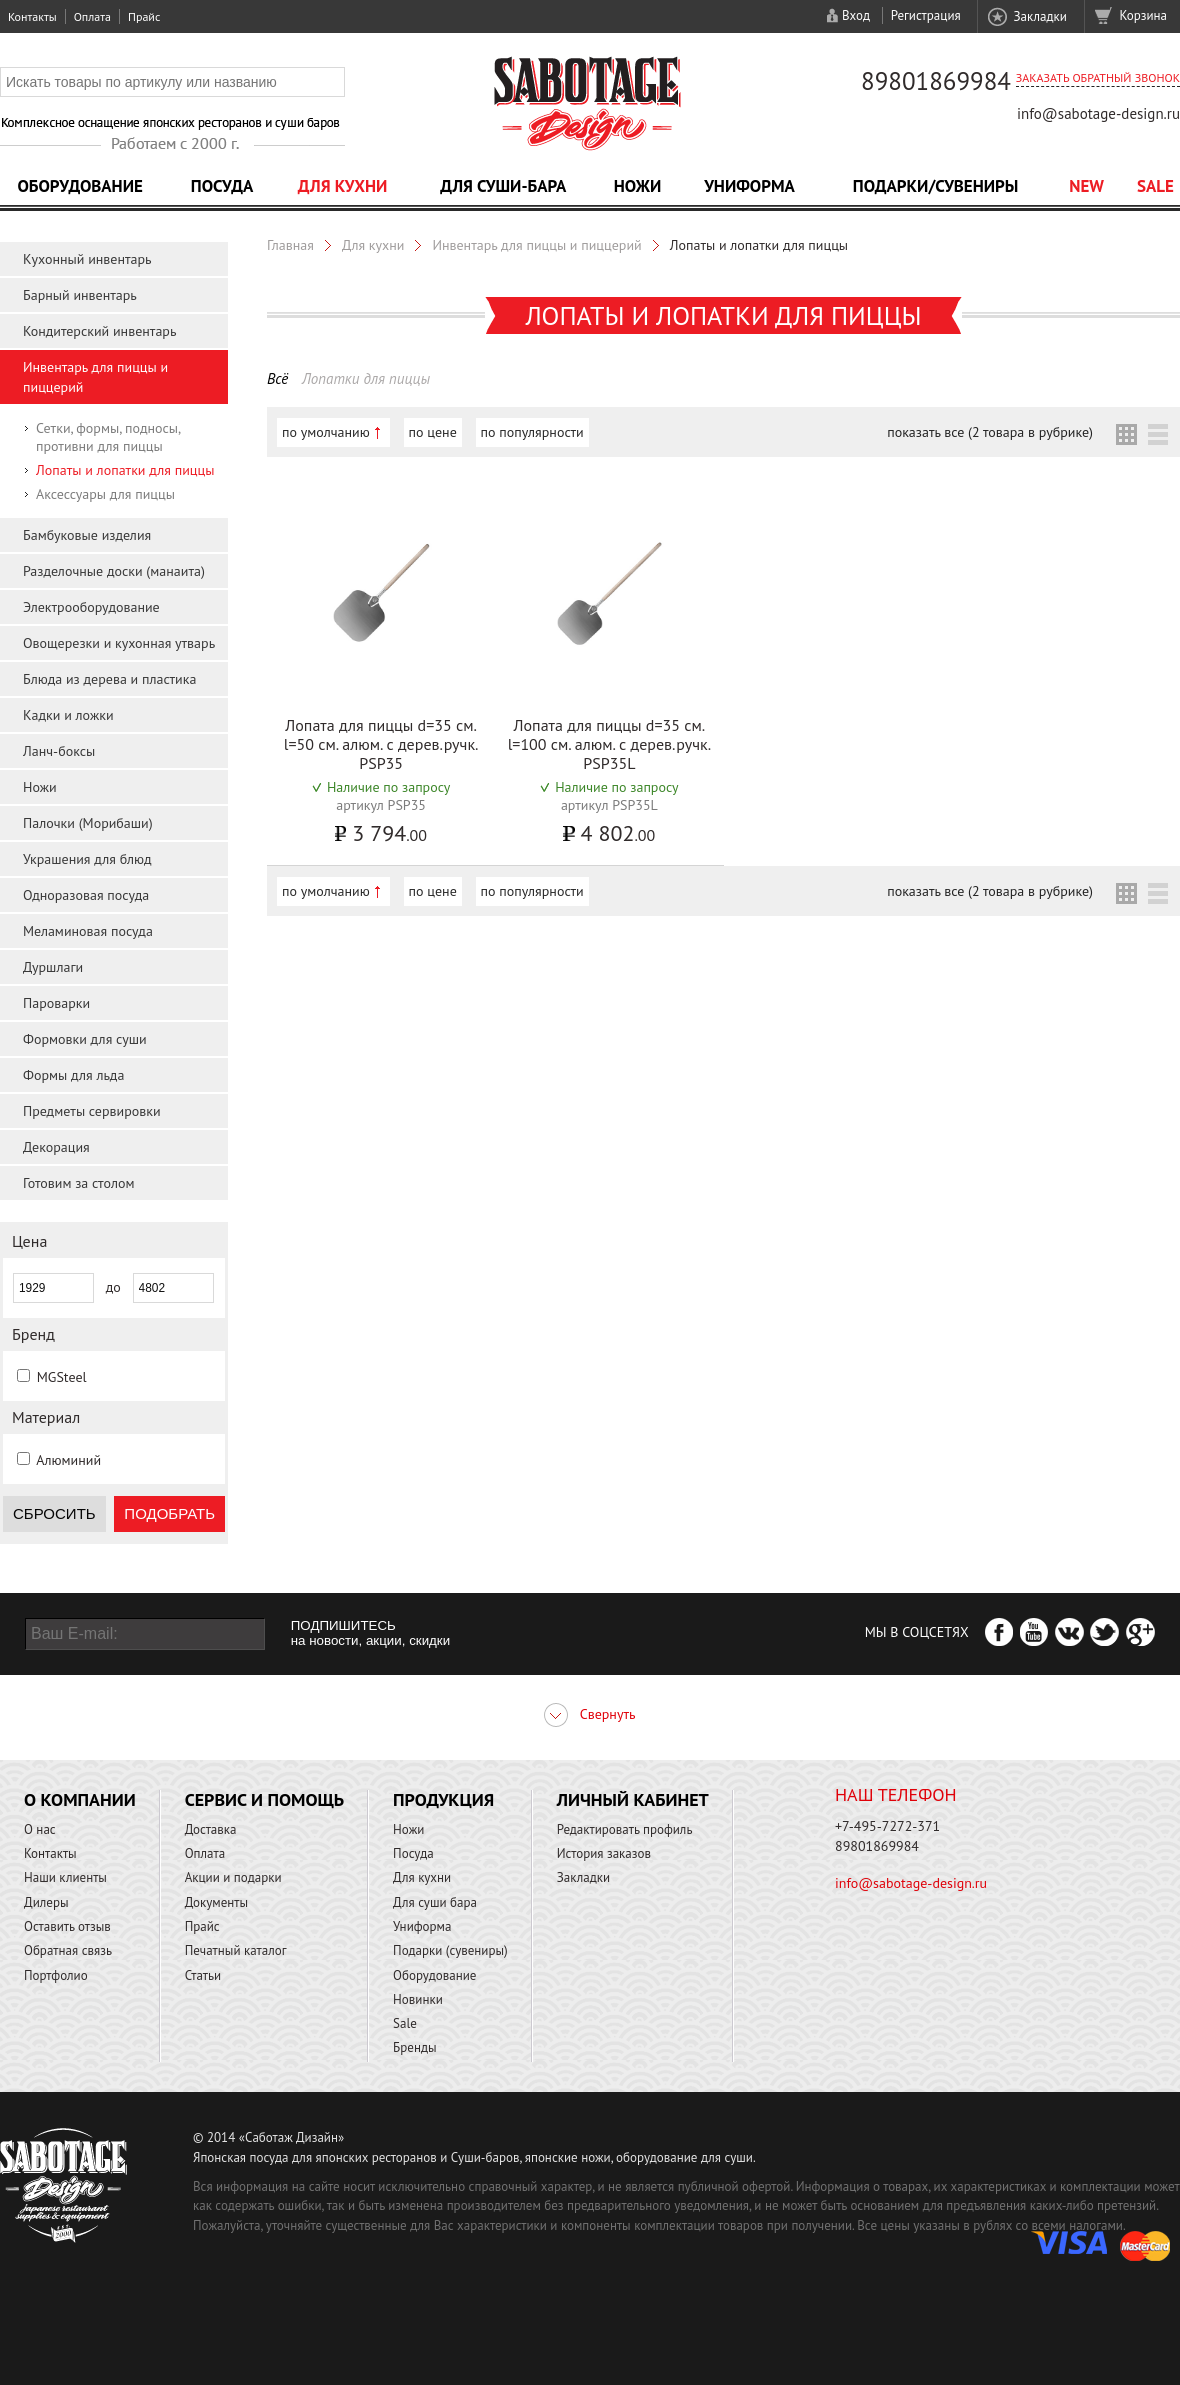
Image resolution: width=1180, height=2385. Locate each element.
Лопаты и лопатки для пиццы (125, 470)
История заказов (604, 1853)
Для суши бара (435, 1902)
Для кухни (343, 186)
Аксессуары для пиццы (105, 494)
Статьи (203, 1975)
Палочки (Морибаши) (88, 823)
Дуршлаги (53, 967)
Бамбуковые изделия (87, 535)
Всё (277, 378)
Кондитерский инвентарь (99, 331)
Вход (856, 15)
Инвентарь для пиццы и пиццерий (536, 245)
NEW (1086, 186)
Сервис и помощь (264, 1799)
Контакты (32, 16)
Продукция (443, 1799)
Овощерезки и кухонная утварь (119, 643)
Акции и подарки (233, 1877)
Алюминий (68, 1460)
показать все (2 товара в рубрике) (990, 432)
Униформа (749, 186)
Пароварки (56, 1003)
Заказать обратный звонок (1098, 77)
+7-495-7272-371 (887, 1826)
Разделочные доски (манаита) (114, 571)
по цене (433, 432)
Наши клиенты (65, 1877)
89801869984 (936, 81)
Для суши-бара (503, 186)
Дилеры (46, 1902)
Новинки (418, 1999)
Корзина (1143, 15)
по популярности (532, 432)
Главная (290, 245)
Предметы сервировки (92, 1111)
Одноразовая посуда (86, 895)
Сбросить (54, 1513)
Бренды (414, 2047)
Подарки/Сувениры (936, 186)
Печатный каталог (236, 1950)
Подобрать (169, 1513)
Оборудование (80, 186)
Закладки (1039, 16)
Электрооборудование (91, 607)
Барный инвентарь (80, 295)
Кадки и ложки (68, 715)
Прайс (144, 16)
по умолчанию (326, 432)
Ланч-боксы (59, 751)
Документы (216, 1902)
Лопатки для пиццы (366, 378)
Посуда (222, 186)
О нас (40, 1829)
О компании (80, 1799)
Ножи (638, 186)
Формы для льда (73, 1075)
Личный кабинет (633, 1799)
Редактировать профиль (625, 1829)
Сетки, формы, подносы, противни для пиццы (108, 437)
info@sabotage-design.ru (1098, 113)
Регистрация (926, 15)
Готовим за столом (78, 1183)
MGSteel (62, 1377)
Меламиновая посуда (88, 931)
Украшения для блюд (87, 859)
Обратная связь (68, 1950)
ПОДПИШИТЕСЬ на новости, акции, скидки (370, 1633)
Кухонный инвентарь (87, 259)
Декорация (56, 1147)
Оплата (92, 16)
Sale (1155, 186)
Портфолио (56, 1975)
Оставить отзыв (67, 1926)
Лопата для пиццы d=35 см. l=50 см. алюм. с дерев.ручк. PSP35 (381, 744)
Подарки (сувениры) (450, 1950)
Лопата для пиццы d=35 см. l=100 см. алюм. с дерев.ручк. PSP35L (609, 744)
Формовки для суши (85, 1039)
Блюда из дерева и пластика (109, 679)
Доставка (211, 1829)
